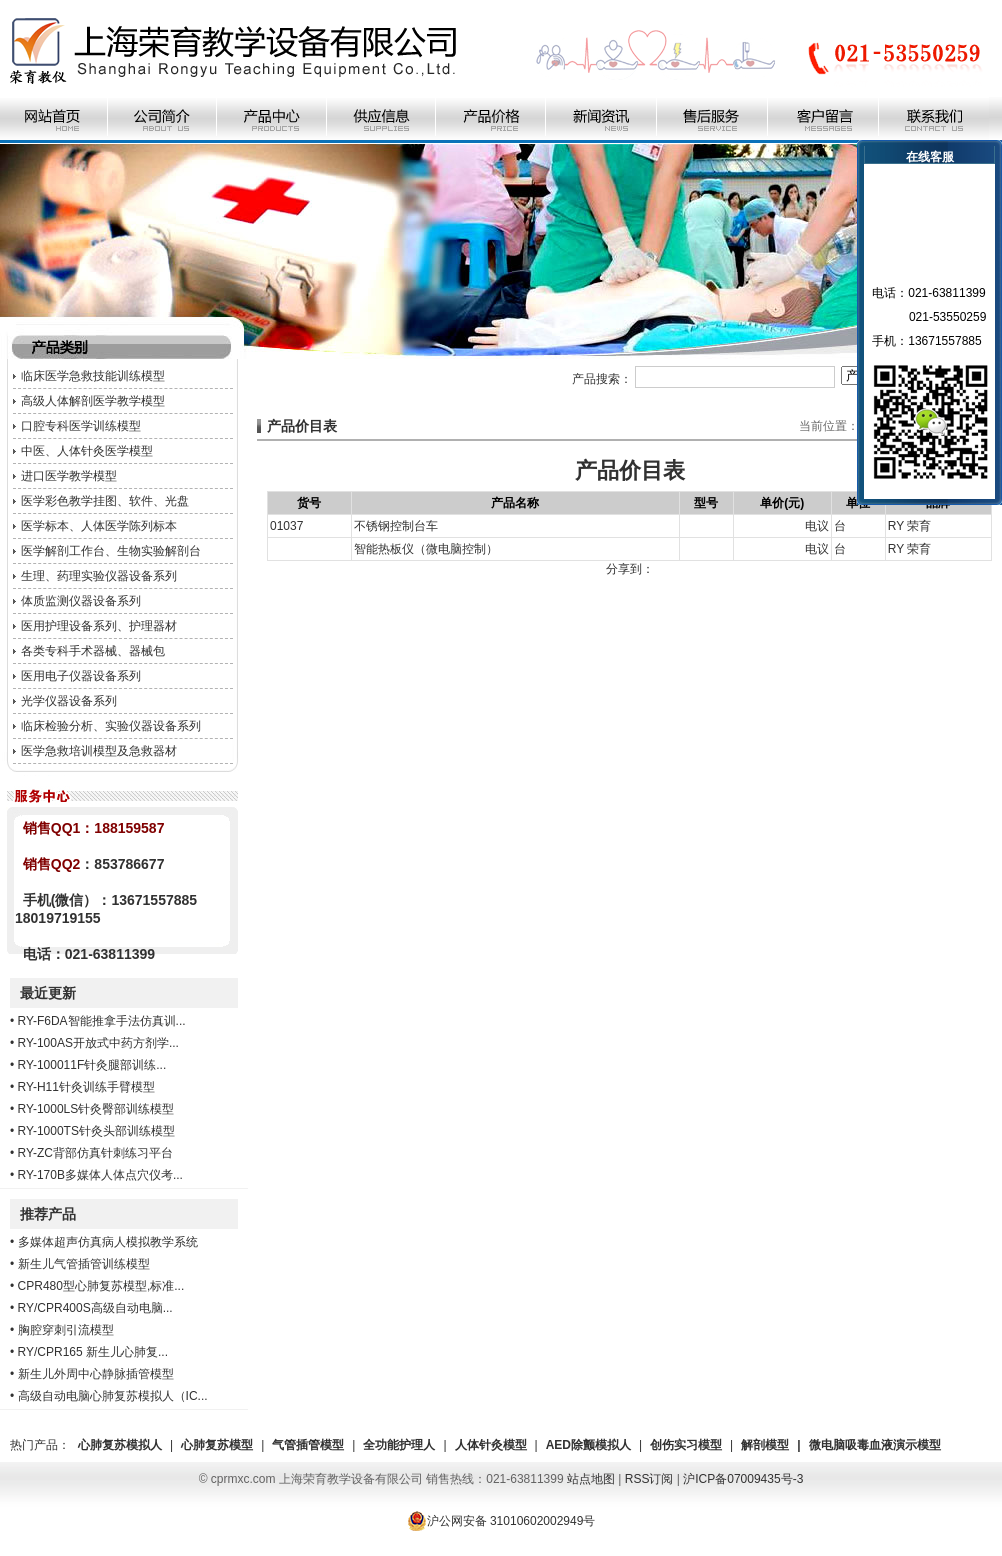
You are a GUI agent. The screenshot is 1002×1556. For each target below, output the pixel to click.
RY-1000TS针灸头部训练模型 (96, 1131)
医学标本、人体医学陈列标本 (99, 526)
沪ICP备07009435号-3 (743, 1479)
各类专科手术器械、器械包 (93, 651)
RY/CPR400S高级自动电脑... (95, 1308)
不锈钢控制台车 (396, 526)
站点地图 (591, 1479)
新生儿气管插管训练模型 (84, 1264)
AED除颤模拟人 (588, 1445)
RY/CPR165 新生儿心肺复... (93, 1352)
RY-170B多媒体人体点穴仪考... (100, 1175)
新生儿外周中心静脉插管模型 (96, 1374)
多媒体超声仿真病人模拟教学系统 (108, 1242)
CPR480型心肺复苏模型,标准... (101, 1286)
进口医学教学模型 (69, 476)
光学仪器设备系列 (69, 701)
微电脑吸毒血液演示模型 (875, 1445)
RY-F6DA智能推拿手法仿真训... (102, 1021)
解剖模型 (765, 1445)
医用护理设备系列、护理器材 (99, 626)
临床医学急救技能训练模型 (93, 376)
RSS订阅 (649, 1479)
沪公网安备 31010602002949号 (501, 1521)
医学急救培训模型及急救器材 (99, 751)
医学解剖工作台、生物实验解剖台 (111, 551)
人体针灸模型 (491, 1445)
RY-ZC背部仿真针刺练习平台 (95, 1153)
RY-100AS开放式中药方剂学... (98, 1043)
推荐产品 (48, 1214)
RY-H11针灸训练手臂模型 (86, 1087)
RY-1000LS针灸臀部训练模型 (96, 1109)
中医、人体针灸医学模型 (87, 451)
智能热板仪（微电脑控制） (426, 549)
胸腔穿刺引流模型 (66, 1330)
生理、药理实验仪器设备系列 (99, 576)
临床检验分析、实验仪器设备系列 (111, 726)
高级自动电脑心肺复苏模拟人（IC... (113, 1396)
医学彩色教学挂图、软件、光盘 (105, 501)
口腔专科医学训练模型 (81, 426)
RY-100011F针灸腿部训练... (92, 1065)
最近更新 (48, 993)
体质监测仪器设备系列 (81, 601)
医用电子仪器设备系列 (81, 676)
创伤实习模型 (686, 1445)
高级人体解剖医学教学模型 (93, 401)
